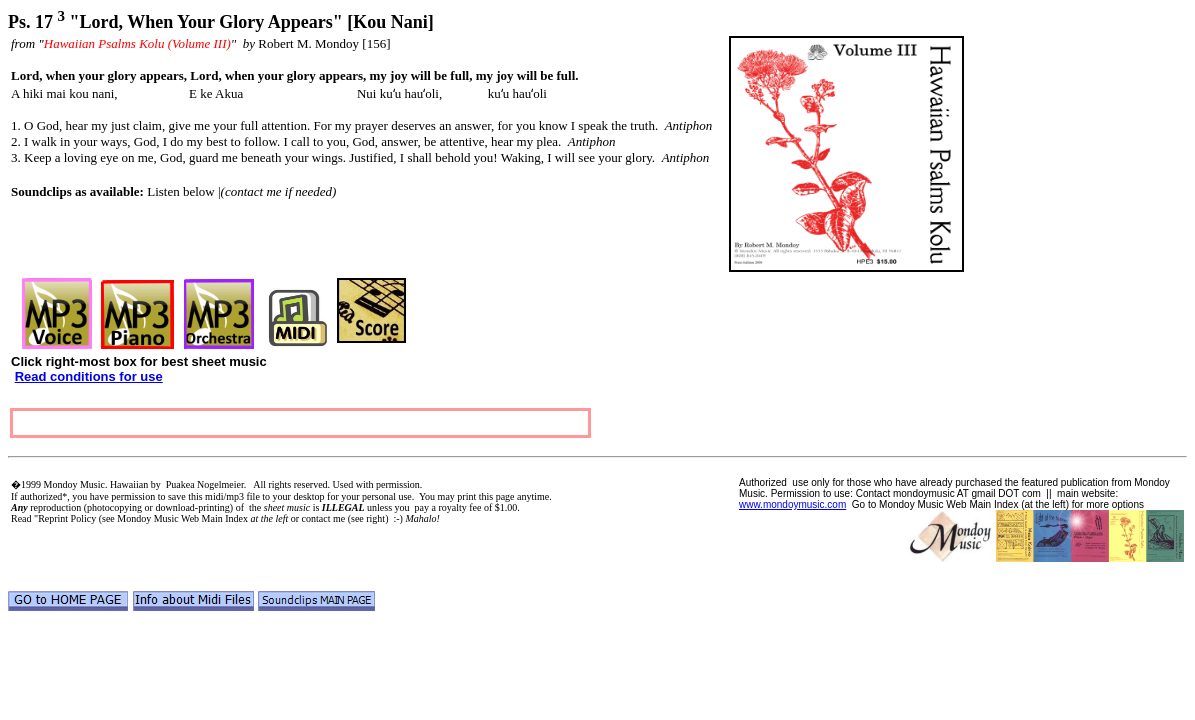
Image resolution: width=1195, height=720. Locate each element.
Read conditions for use (89, 376)
